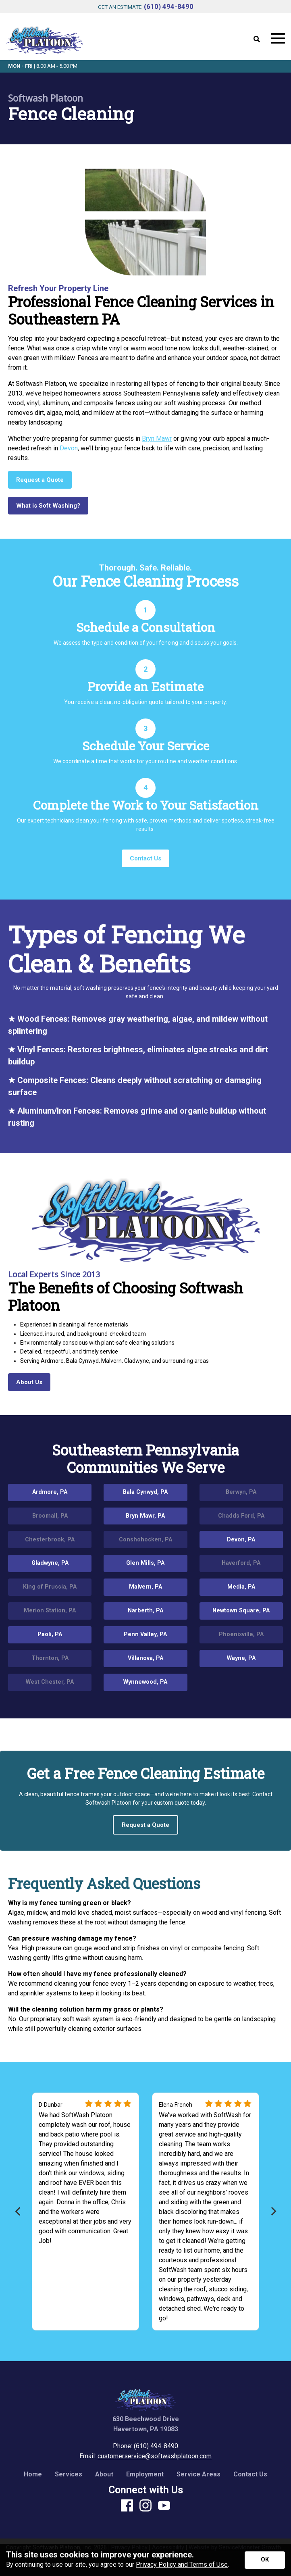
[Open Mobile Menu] (278, 38)
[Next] (272, 2211)
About (104, 2474)
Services (68, 2474)
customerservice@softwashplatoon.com (155, 2456)
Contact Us (250, 2474)
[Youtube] (164, 2506)
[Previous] (18, 2211)
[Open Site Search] (256, 40)
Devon (69, 448)
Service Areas (198, 2474)
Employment (145, 2474)
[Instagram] (145, 2506)
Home (33, 2474)
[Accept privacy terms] (265, 2560)
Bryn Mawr (157, 438)
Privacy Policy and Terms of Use (182, 2564)
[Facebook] (127, 2506)
